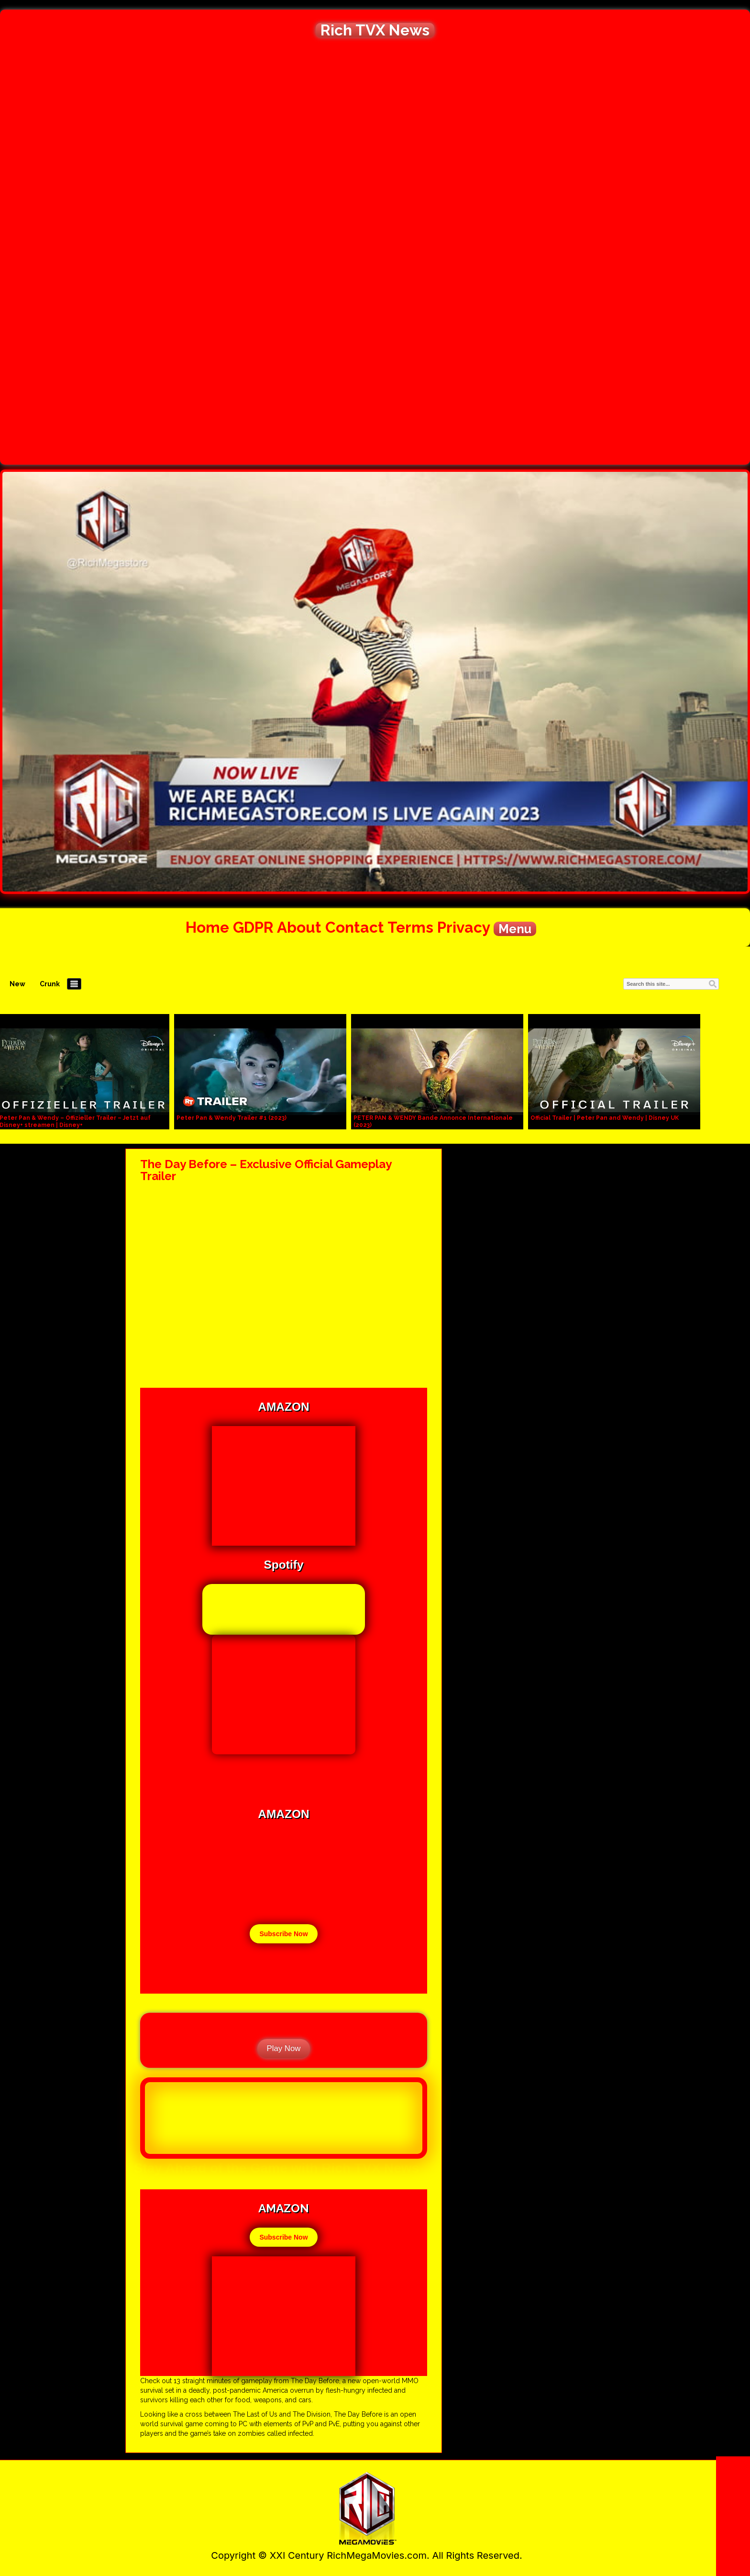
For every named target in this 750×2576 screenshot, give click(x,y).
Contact (354, 927)
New (17, 984)
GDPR (253, 927)
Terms (410, 927)
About (299, 927)
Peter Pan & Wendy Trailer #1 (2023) (231, 1118)
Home (207, 927)
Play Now (284, 2048)
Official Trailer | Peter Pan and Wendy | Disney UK (604, 1118)
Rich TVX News (375, 30)
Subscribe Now (283, 1934)
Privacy (463, 927)
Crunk (50, 984)
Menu (514, 929)
